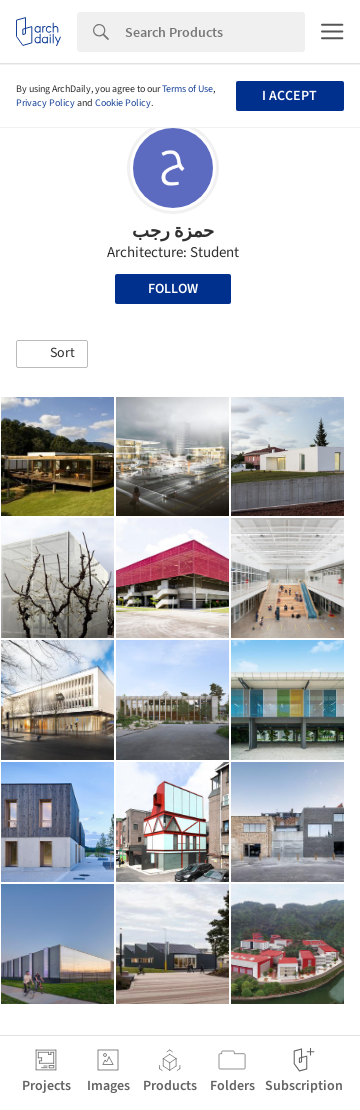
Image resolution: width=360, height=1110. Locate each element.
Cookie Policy (123, 103)
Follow (173, 289)
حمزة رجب (173, 231)
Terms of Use (187, 89)
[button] (52, 354)
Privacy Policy (45, 103)
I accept (289, 96)
